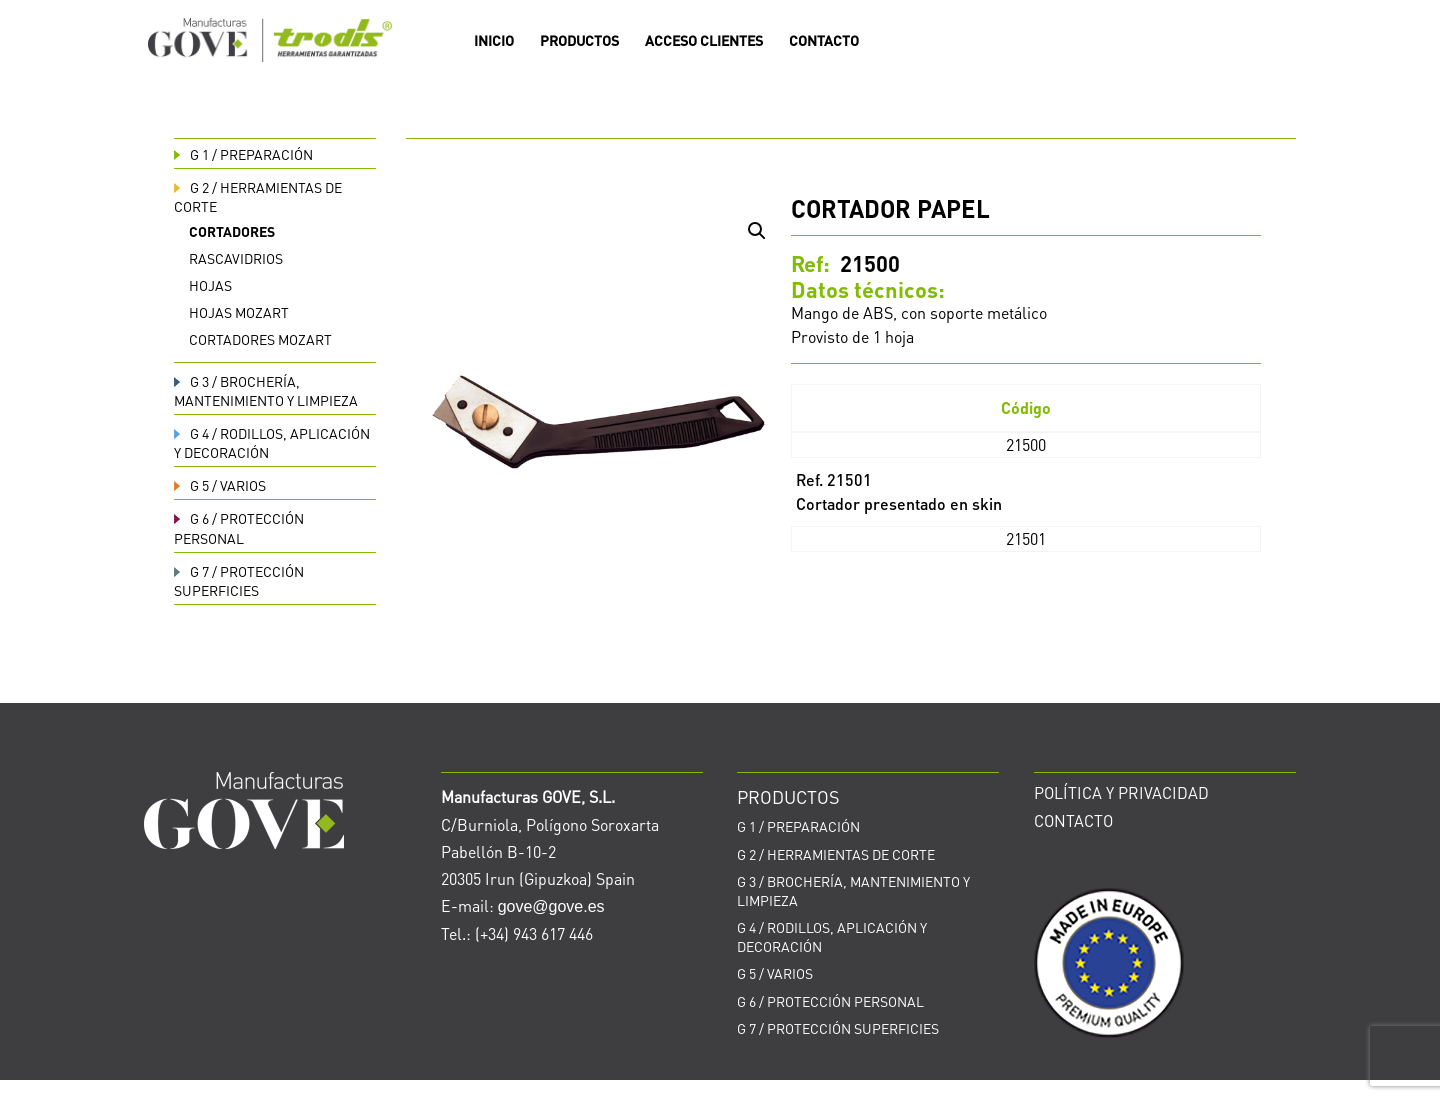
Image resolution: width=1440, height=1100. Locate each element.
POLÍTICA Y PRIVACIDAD (1121, 792)
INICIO (494, 41)
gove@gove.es (551, 906)
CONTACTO (824, 41)
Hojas (210, 285)
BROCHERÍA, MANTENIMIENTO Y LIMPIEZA (266, 390)
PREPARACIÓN (243, 154)
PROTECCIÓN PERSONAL (239, 527)
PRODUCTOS (579, 41)
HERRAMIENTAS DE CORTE (836, 854)
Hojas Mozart (239, 312)
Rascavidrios (236, 258)
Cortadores (232, 231)
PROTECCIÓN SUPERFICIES (239, 580)
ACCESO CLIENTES (704, 41)
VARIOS (220, 485)
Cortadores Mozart (260, 339)
